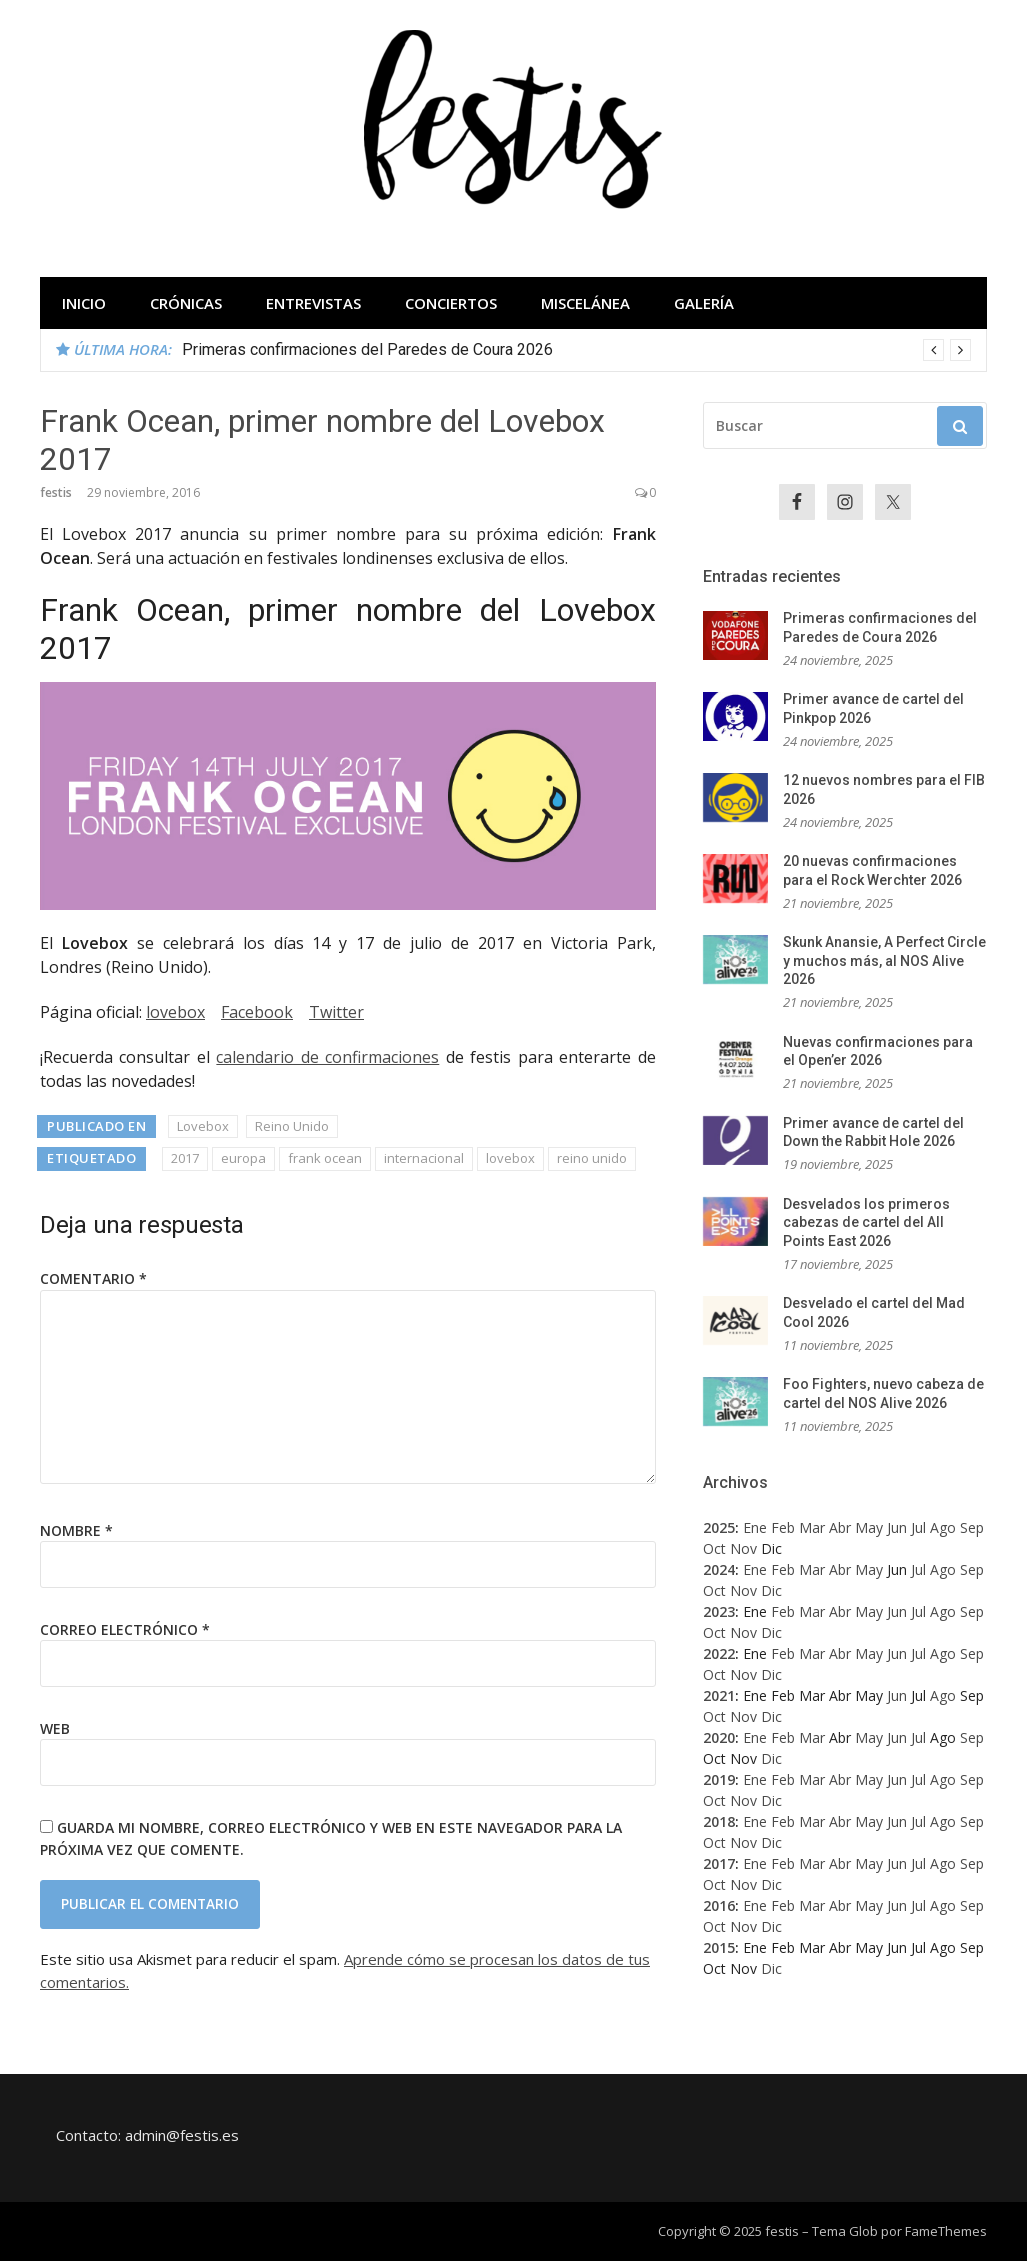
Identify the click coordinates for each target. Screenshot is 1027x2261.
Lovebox (203, 1126)
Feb (783, 1527)
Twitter (336, 1012)
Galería (704, 303)
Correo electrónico (125, 1629)
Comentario (93, 1278)
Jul (918, 1527)
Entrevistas (313, 303)
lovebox (175, 1012)
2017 (185, 1158)
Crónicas (186, 303)
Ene (755, 1527)
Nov (743, 1548)
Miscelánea (585, 303)
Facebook (257, 1012)
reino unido (592, 1158)
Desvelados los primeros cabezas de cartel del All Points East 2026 (866, 1222)
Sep (972, 1527)
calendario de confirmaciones (327, 1057)
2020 (719, 1737)
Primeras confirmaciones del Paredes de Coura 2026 (367, 349)
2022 (719, 1653)
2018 (719, 1821)
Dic (771, 1590)
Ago (943, 1527)
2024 (719, 1569)
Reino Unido (292, 1126)
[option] (576, 350)
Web (55, 1728)
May (869, 1527)
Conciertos (451, 303)
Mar (812, 1527)
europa (243, 1158)
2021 (719, 1695)
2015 (719, 1947)
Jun (897, 1527)
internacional (424, 1158)
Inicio (84, 303)
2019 (719, 1779)
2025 (719, 1527)
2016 (719, 1905)
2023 (719, 1611)
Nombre (76, 1530)
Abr (840, 1527)
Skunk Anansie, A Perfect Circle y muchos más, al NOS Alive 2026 (884, 960)
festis (56, 492)
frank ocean (325, 1158)
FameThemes (946, 2231)
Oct (714, 1548)
